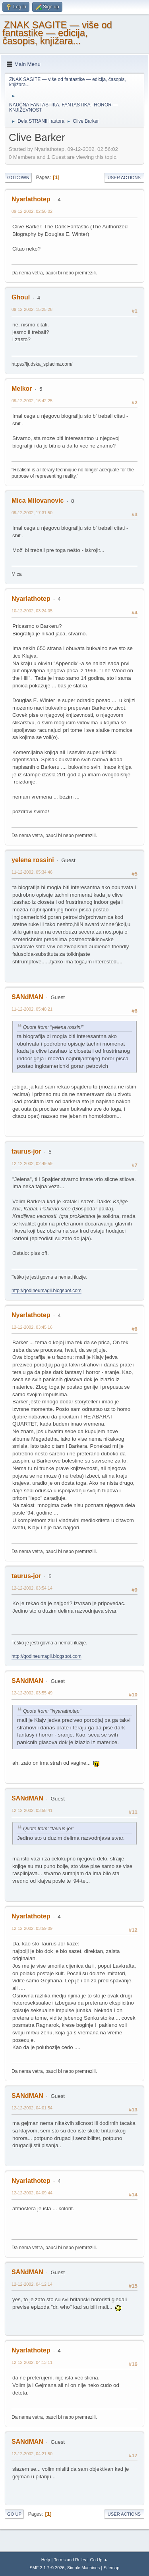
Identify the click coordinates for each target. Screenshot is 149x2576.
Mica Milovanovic (38, 500)
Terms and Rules (70, 2559)
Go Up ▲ (99, 2559)
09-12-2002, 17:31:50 (32, 512)
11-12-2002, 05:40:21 (32, 1009)
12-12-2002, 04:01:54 (32, 2107)
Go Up (14, 2514)
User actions (124, 177)
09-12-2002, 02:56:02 (32, 211)
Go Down (18, 177)
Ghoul (21, 297)
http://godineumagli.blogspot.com (46, 1290)
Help (45, 2559)
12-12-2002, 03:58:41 (32, 1810)
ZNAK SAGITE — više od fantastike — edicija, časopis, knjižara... (57, 32)
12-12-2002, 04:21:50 (32, 2453)
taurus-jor (26, 1151)
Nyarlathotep (31, 199)
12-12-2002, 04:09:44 (32, 2192)
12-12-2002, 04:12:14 (32, 2284)
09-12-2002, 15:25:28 (32, 309)
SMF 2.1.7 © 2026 (47, 2567)
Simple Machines (83, 2567)
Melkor (22, 388)
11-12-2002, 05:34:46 (32, 872)
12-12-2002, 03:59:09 (32, 1928)
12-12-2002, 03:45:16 (32, 1327)
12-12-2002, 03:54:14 (32, 1588)
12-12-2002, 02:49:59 (32, 1163)
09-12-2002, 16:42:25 (32, 400)
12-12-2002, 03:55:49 (32, 1692)
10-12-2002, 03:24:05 (32, 610)
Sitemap (112, 2567)
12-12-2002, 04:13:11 (32, 2362)
